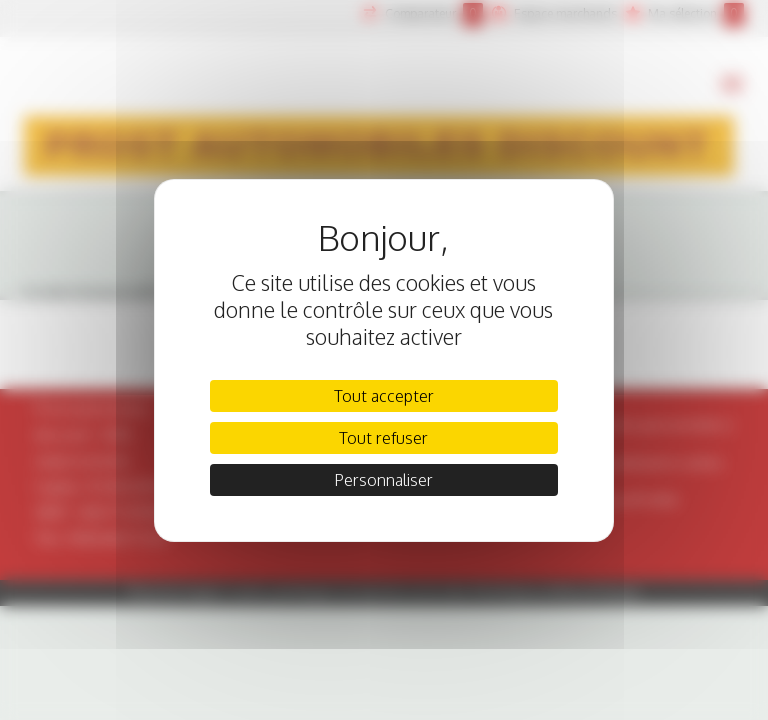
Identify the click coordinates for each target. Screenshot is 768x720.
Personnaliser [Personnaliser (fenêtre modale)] (383, 480)
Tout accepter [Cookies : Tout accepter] (384, 396)
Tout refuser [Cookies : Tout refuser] (383, 438)
